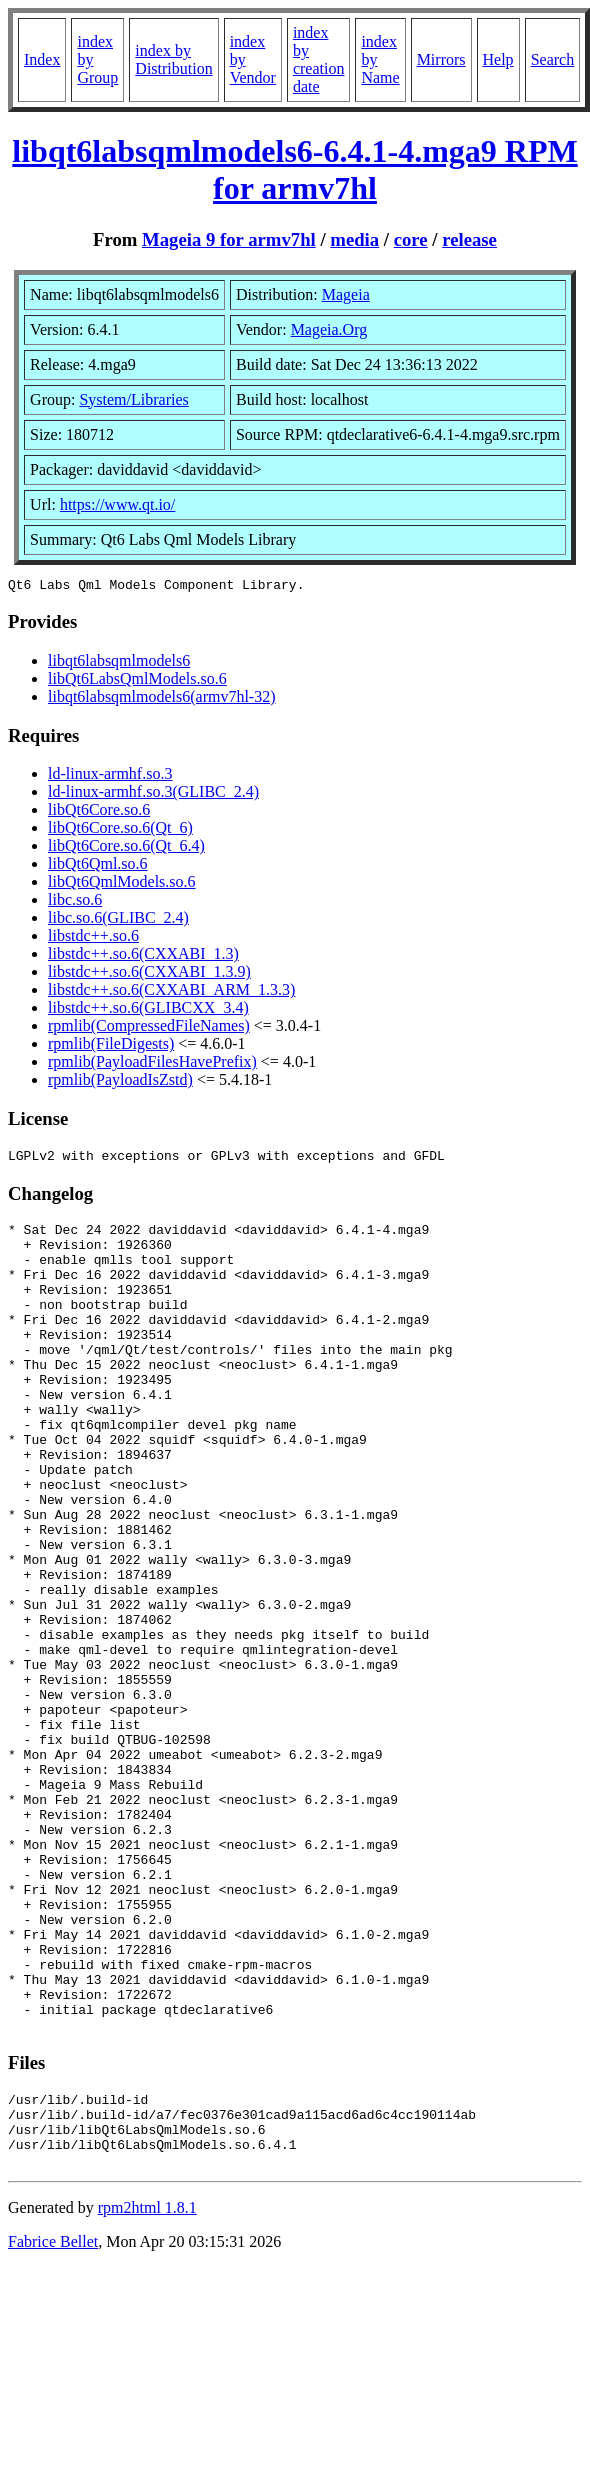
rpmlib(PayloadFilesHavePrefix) (152, 1064)
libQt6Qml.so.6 (98, 866)
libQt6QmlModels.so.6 (122, 884)
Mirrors (441, 59)
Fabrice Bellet (53, 2424)
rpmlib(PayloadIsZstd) (120, 1082)
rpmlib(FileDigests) (111, 1046)
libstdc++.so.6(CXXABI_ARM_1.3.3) (171, 992)
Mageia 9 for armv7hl (229, 239)
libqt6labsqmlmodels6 (119, 663)
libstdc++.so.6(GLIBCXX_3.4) (148, 1010)
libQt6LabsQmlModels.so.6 (137, 681)
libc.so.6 (75, 902)
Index (42, 59)
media (354, 239)
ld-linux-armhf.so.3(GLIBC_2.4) (153, 794)
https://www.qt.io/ (117, 504)
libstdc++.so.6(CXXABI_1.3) (143, 956)
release (469, 239)
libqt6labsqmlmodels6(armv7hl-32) (162, 699)
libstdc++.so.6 (93, 938)
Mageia (346, 294)
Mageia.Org (329, 329)
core (411, 239)
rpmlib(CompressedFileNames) (149, 1028)
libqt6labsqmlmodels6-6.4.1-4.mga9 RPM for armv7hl (294, 169)
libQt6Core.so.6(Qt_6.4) (126, 848)
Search (553, 59)
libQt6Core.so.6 (99, 812)
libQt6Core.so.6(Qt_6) (120, 830)
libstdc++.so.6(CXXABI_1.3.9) (149, 974)
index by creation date (319, 59)
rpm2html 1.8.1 (147, 2390)
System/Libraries (133, 399)
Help (498, 59)
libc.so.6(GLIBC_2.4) (118, 920)
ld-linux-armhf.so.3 (110, 776)
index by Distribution (173, 59)
